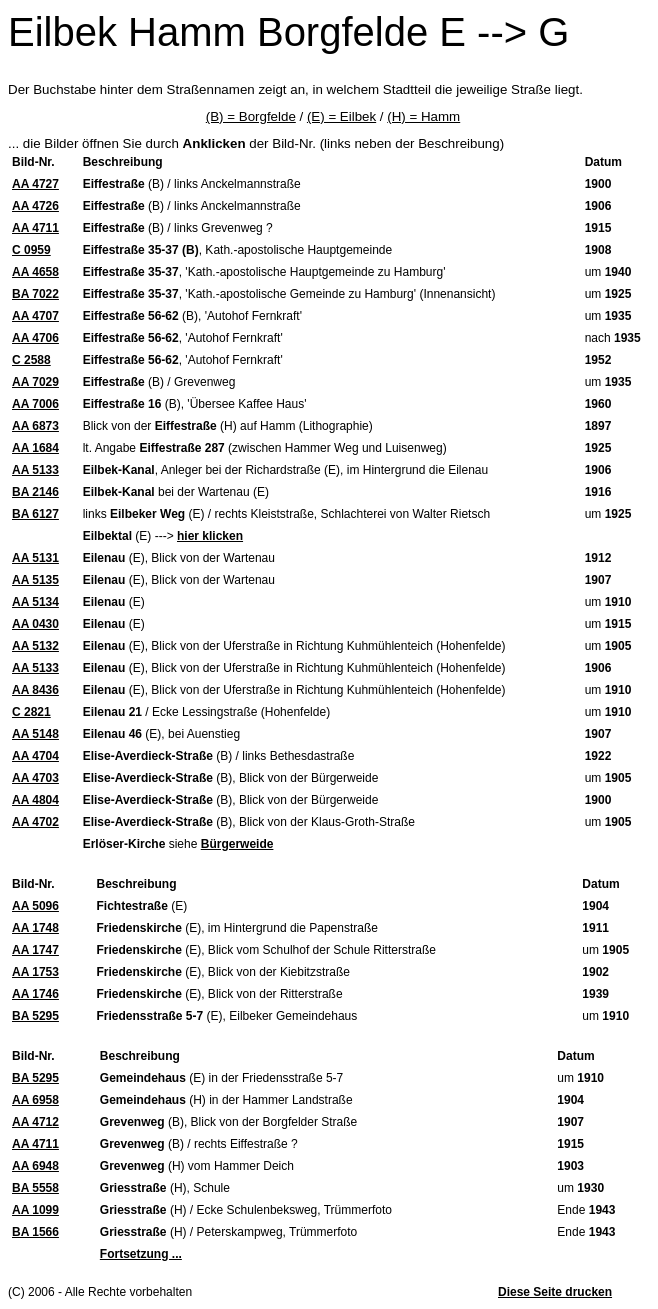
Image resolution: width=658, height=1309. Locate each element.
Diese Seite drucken (555, 1292)
